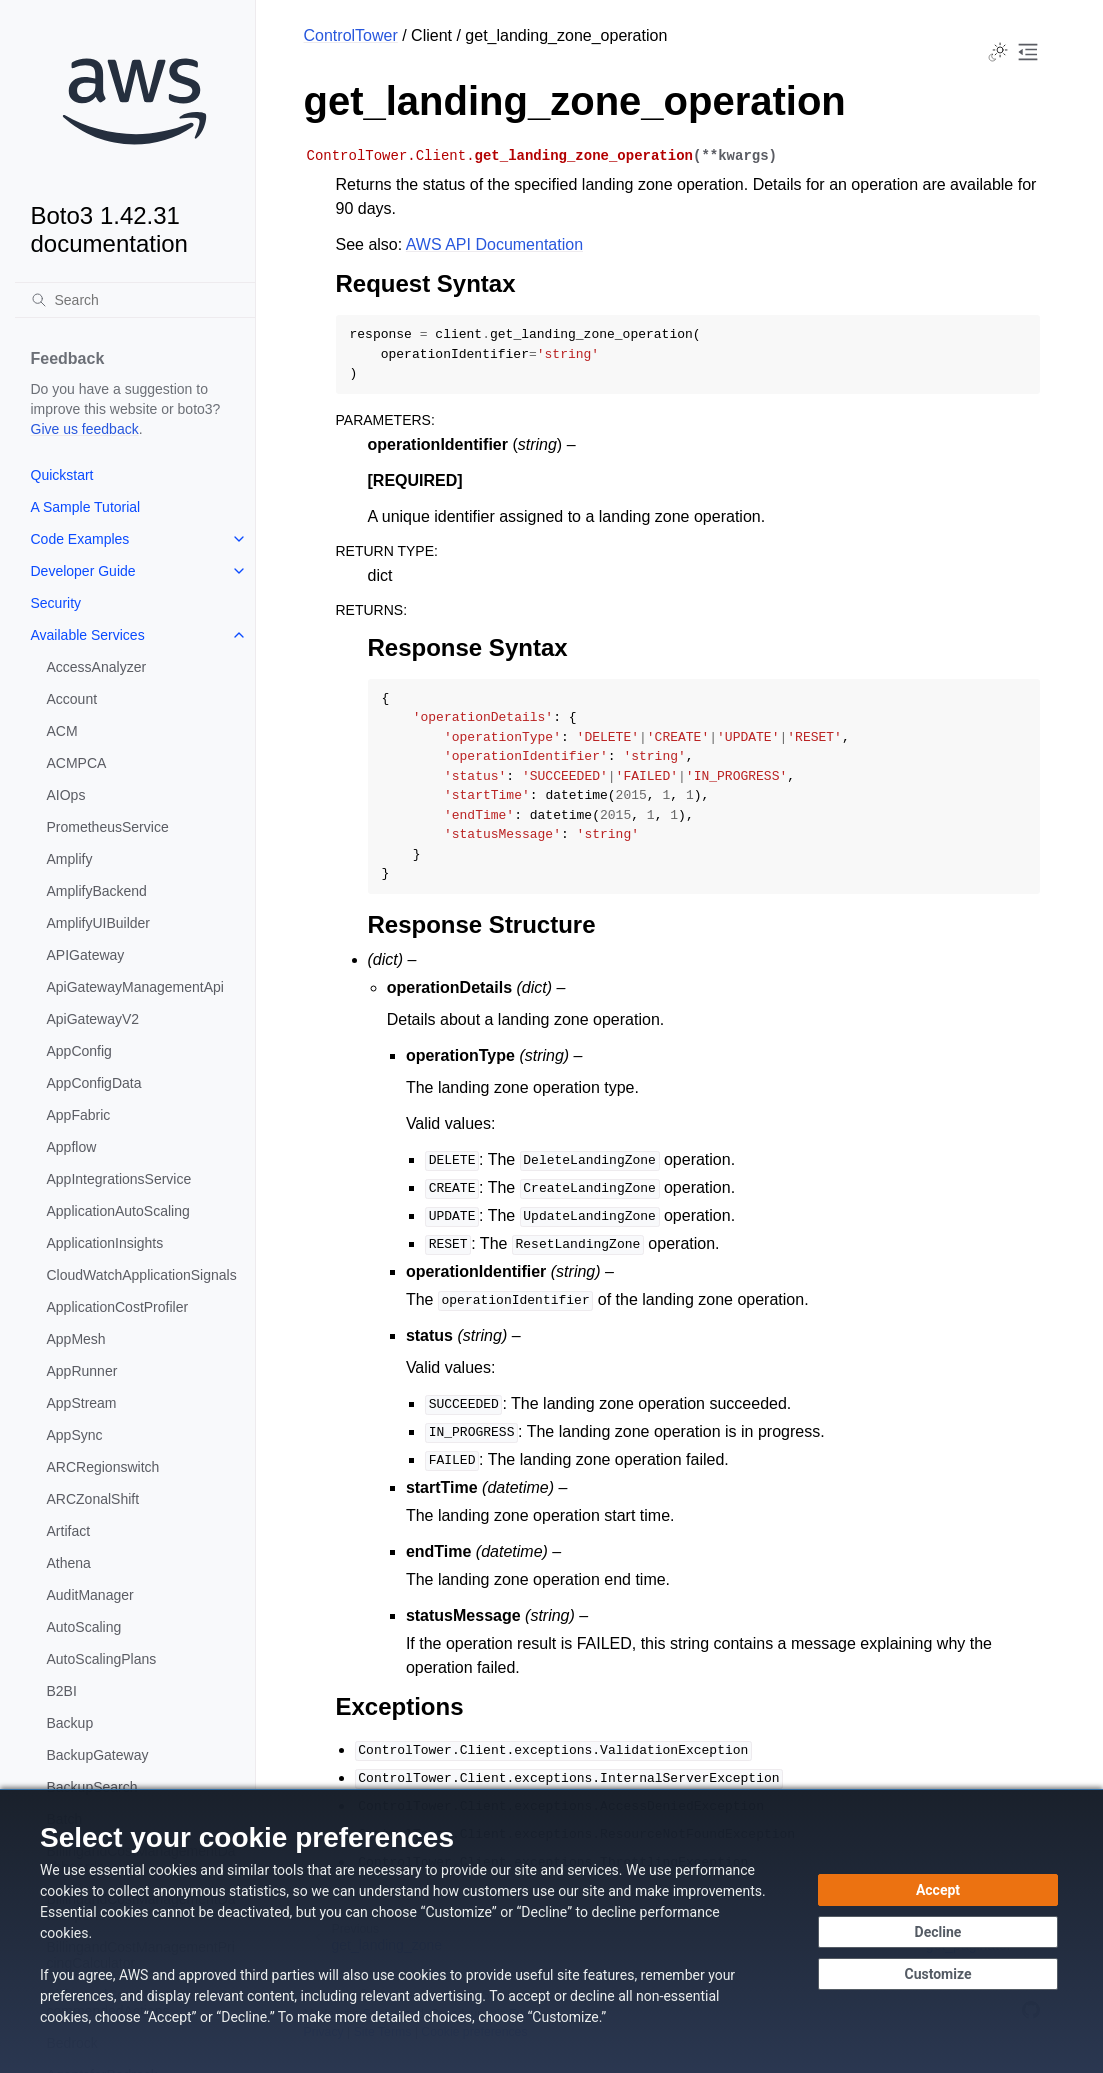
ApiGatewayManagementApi (135, 987)
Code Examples (80, 539)
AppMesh (76, 1339)
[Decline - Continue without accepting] (938, 1932)
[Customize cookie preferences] (938, 1974)
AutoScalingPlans (102, 1659)
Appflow (72, 1147)
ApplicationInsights (105, 1243)
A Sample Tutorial (86, 507)
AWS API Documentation (494, 244)
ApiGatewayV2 (93, 1019)
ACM (62, 731)
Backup (70, 1723)
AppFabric (79, 1115)
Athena (69, 1563)
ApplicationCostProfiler (118, 1307)
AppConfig (79, 1051)
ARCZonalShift (93, 1499)
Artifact (69, 1531)
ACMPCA (77, 763)
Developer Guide (83, 571)
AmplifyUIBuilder (98, 923)
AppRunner (82, 1371)
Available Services (88, 635)
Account (72, 699)
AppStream (82, 1403)
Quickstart (62, 475)
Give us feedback (85, 429)
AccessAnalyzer (97, 667)
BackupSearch (92, 1787)
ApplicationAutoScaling (118, 1211)
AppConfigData (94, 1083)
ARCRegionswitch (103, 1467)
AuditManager (90, 1595)
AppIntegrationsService (119, 1179)
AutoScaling (84, 1627)
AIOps (66, 795)
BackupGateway (98, 1755)
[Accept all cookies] (938, 1890)
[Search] (135, 300)
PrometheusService (108, 827)
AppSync (75, 1435)
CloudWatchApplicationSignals (142, 1275)
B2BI (62, 1691)
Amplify (70, 859)
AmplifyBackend (97, 891)
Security (56, 603)
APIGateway (86, 955)
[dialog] (551, 1931)
